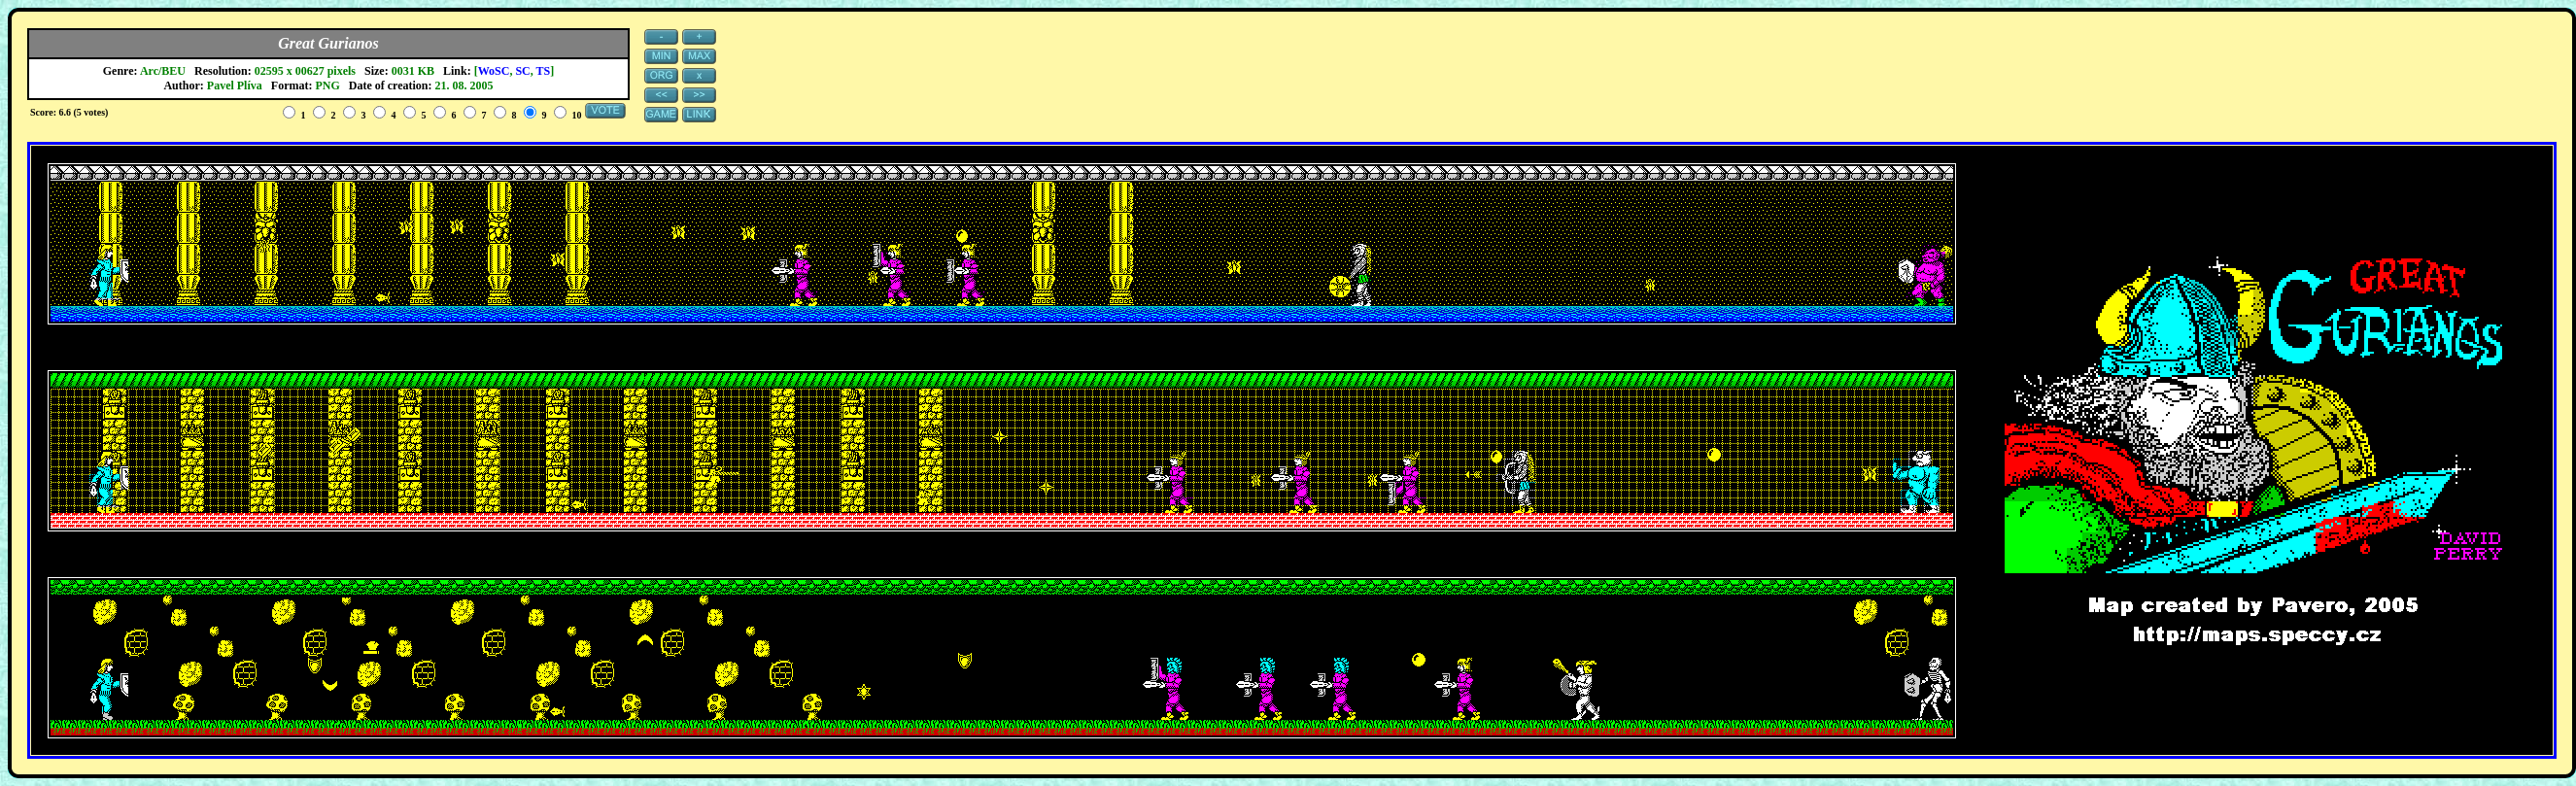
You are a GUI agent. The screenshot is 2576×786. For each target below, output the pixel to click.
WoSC (494, 71)
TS (543, 71)
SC (522, 71)
